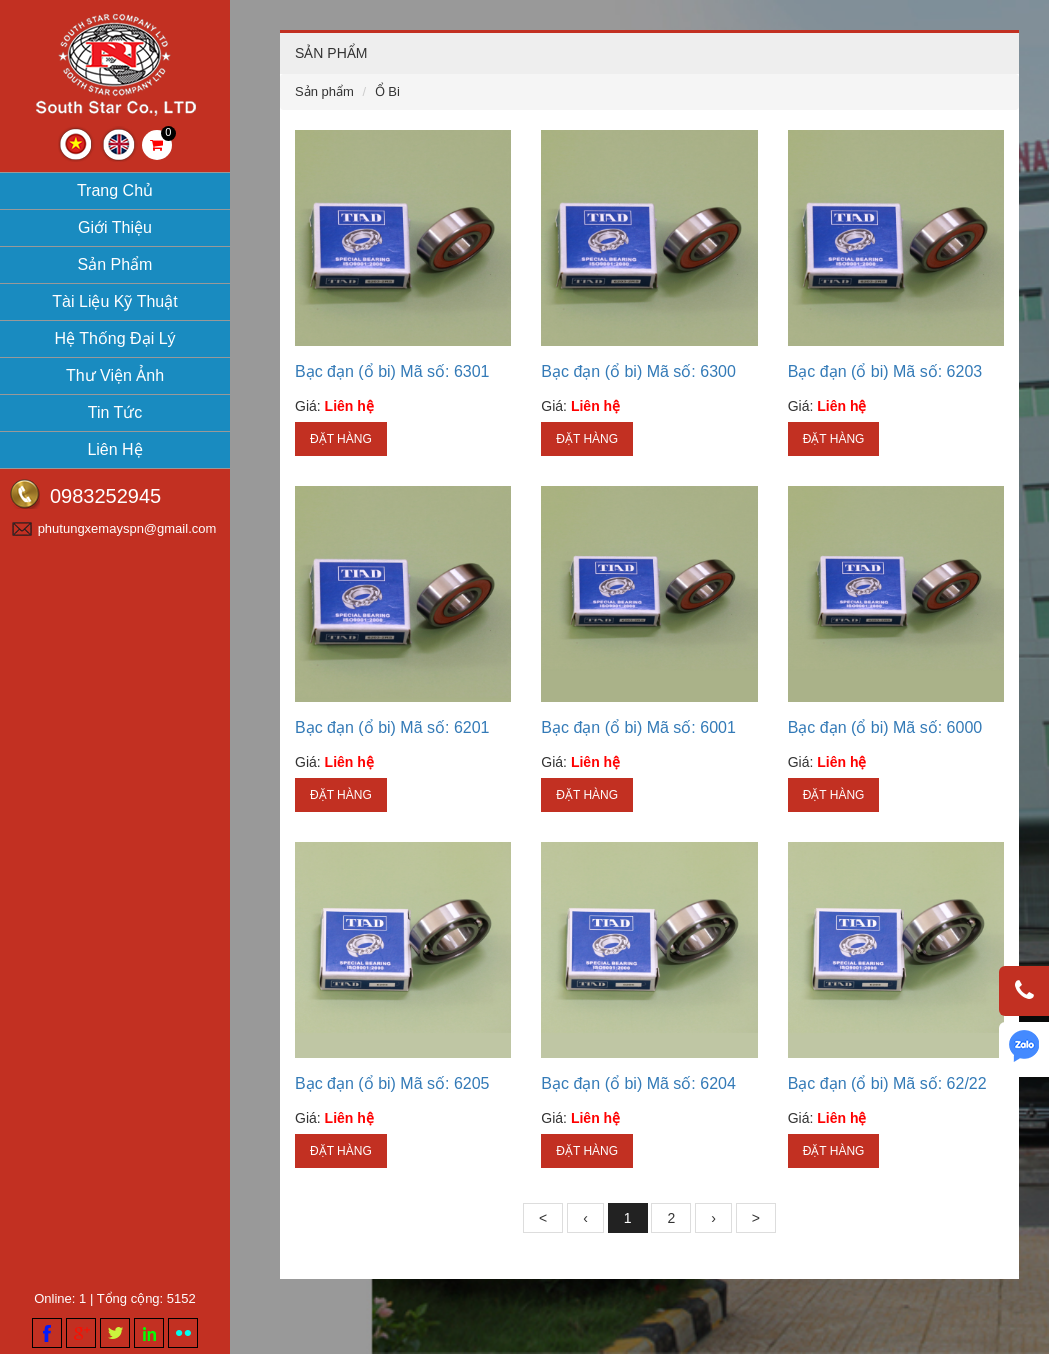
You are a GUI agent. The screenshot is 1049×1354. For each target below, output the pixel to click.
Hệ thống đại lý (114, 338)
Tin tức (115, 412)
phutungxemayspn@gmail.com (127, 528)
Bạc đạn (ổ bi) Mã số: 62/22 (887, 1083)
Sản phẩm (115, 264)
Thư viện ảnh (115, 375)
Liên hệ (114, 449)
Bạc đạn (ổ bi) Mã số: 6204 (638, 1083)
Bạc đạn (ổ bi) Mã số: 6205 (392, 1083)
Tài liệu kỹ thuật (114, 301)
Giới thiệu (115, 227)
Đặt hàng (341, 439)
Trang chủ (115, 190)
